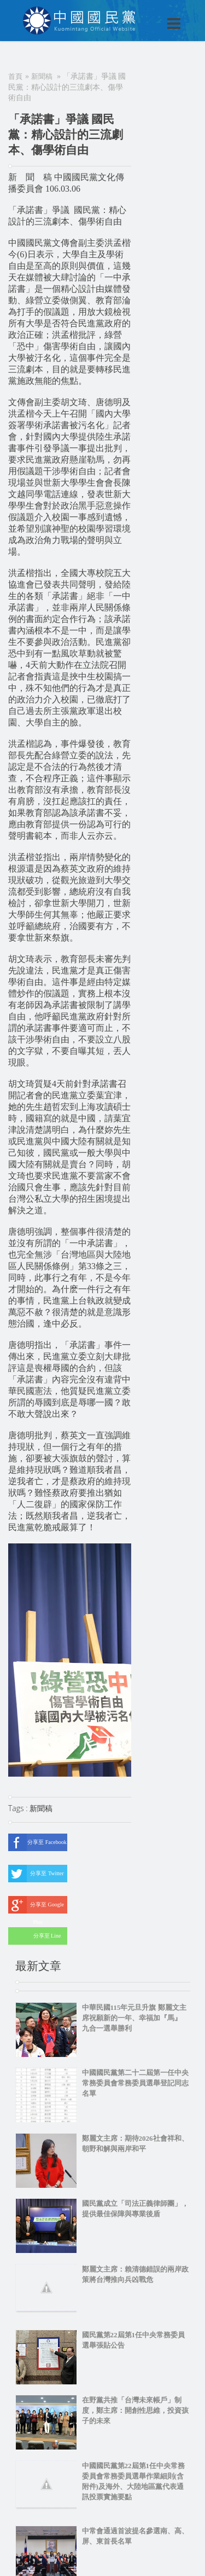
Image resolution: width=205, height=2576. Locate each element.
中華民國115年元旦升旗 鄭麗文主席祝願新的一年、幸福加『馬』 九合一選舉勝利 (134, 2017)
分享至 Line (34, 1936)
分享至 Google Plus (36, 1905)
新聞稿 (41, 76)
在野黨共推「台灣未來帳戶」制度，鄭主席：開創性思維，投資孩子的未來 (135, 2410)
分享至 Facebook (37, 1842)
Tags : (19, 1808)
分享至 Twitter (36, 1873)
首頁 (15, 76)
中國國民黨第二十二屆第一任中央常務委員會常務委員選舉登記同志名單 (135, 2082)
